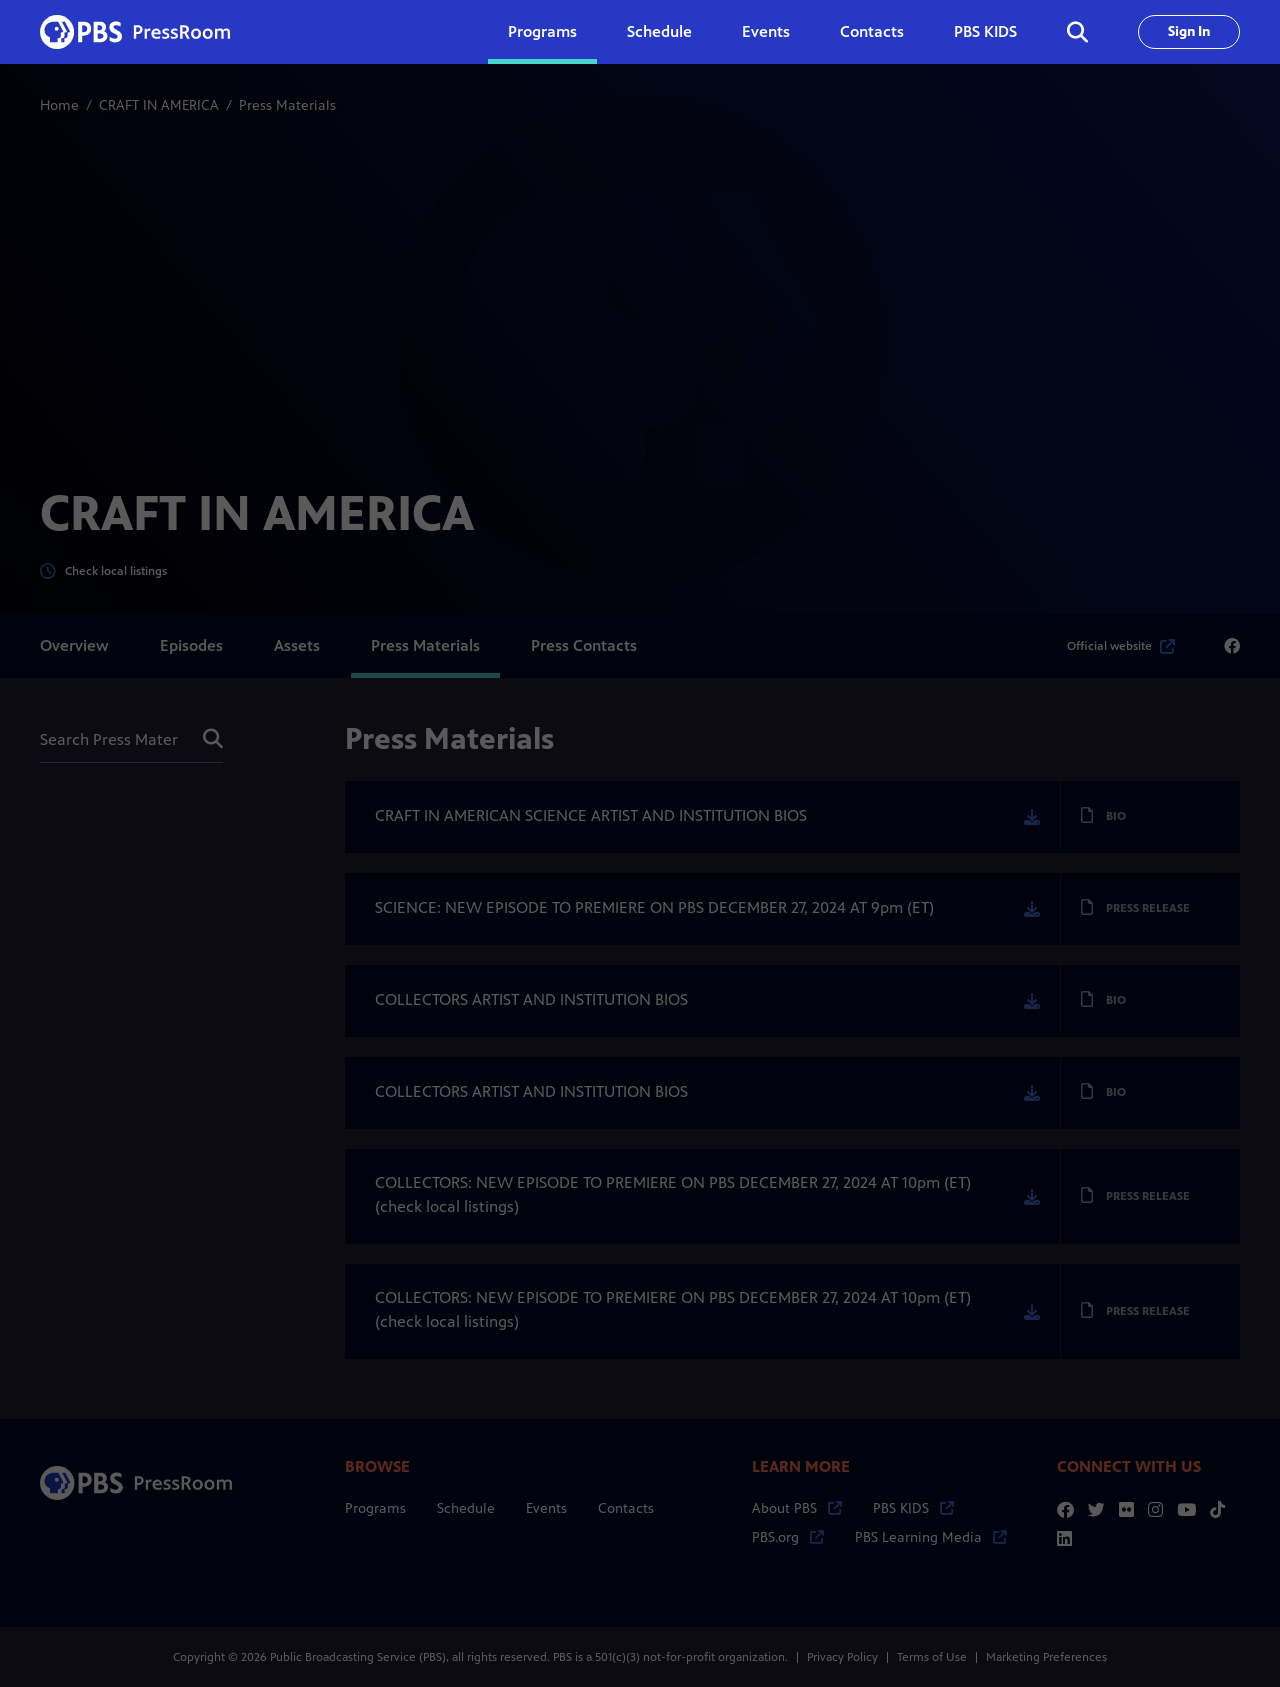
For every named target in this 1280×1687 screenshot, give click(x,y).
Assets (297, 645)
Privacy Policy (842, 1657)
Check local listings (103, 571)
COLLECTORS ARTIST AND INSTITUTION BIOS (531, 999)
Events (766, 31)
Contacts (872, 31)
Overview (74, 645)
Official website (1121, 646)
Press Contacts (584, 645)
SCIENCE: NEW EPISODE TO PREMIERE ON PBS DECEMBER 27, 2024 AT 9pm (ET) (654, 907)
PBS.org (788, 1537)
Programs (375, 1508)
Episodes (191, 645)
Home (59, 105)
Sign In (1189, 31)
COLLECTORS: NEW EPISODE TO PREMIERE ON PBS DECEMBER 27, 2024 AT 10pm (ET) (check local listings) (673, 1194)
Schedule (659, 31)
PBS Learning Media (931, 1537)
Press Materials (425, 645)
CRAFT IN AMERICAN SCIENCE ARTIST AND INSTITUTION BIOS (591, 815)
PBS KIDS (985, 31)
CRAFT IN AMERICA (159, 105)
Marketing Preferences (1046, 1657)
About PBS (797, 1508)
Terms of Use (932, 1657)
